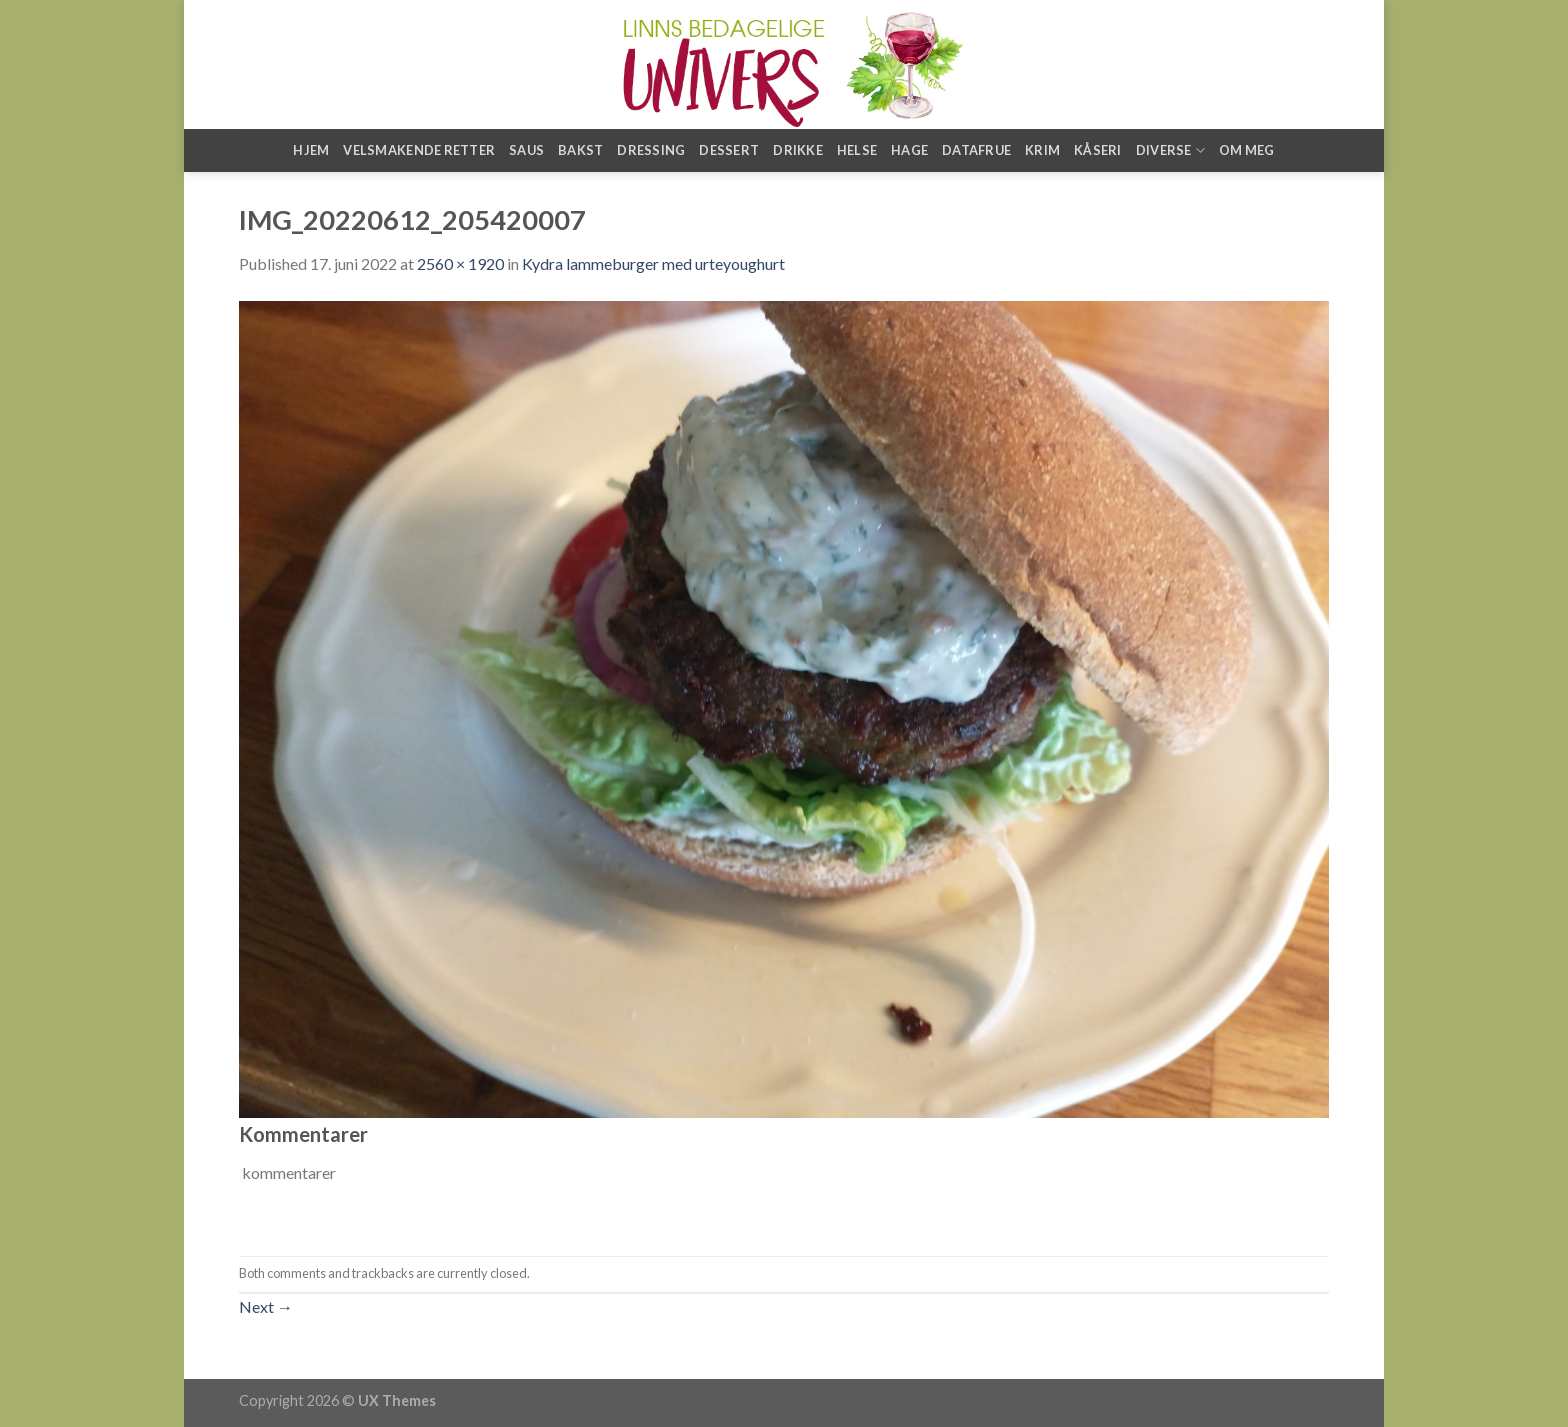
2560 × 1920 (460, 263)
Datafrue (976, 150)
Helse (857, 150)
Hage (909, 150)
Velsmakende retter (419, 150)
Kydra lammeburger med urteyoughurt (653, 263)
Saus (526, 150)
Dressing (651, 150)
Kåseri (1098, 150)
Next (266, 1306)
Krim (1042, 150)
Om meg (1247, 150)
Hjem (311, 150)
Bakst (580, 150)
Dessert (729, 150)
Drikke (798, 150)
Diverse (1170, 150)
